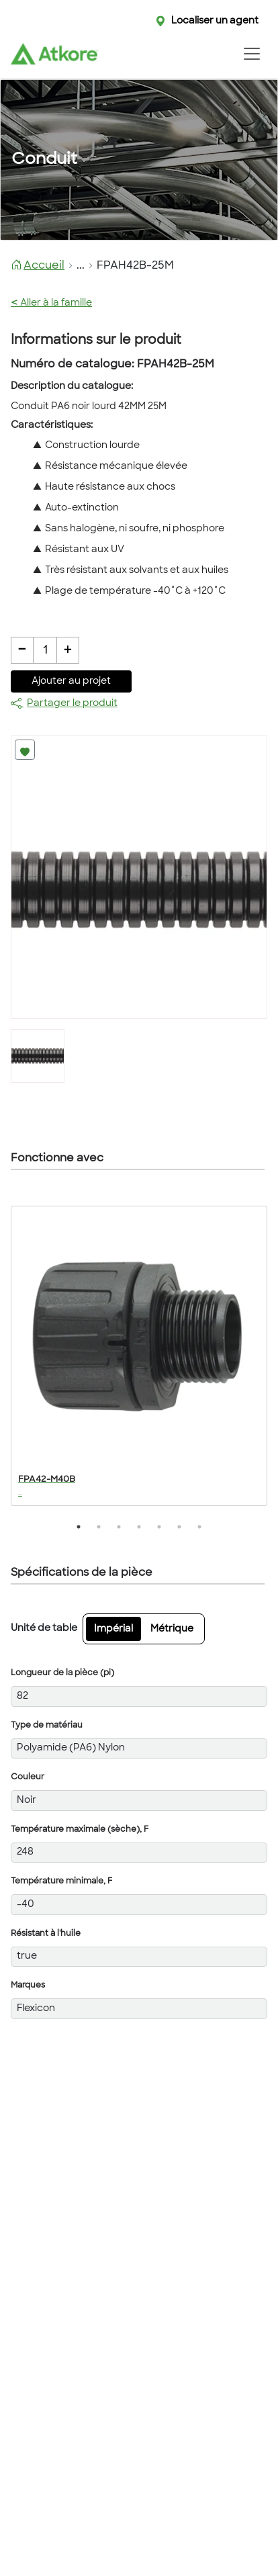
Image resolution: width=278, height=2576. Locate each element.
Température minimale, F (61, 1881)
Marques (28, 1986)
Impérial (113, 1629)
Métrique (171, 1629)
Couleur (27, 1777)
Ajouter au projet (71, 681)
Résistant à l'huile (46, 1934)
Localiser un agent (215, 21)
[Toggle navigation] (251, 53)
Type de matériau (47, 1726)
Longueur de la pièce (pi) (62, 1673)
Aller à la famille (51, 303)
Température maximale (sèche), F (79, 1830)
